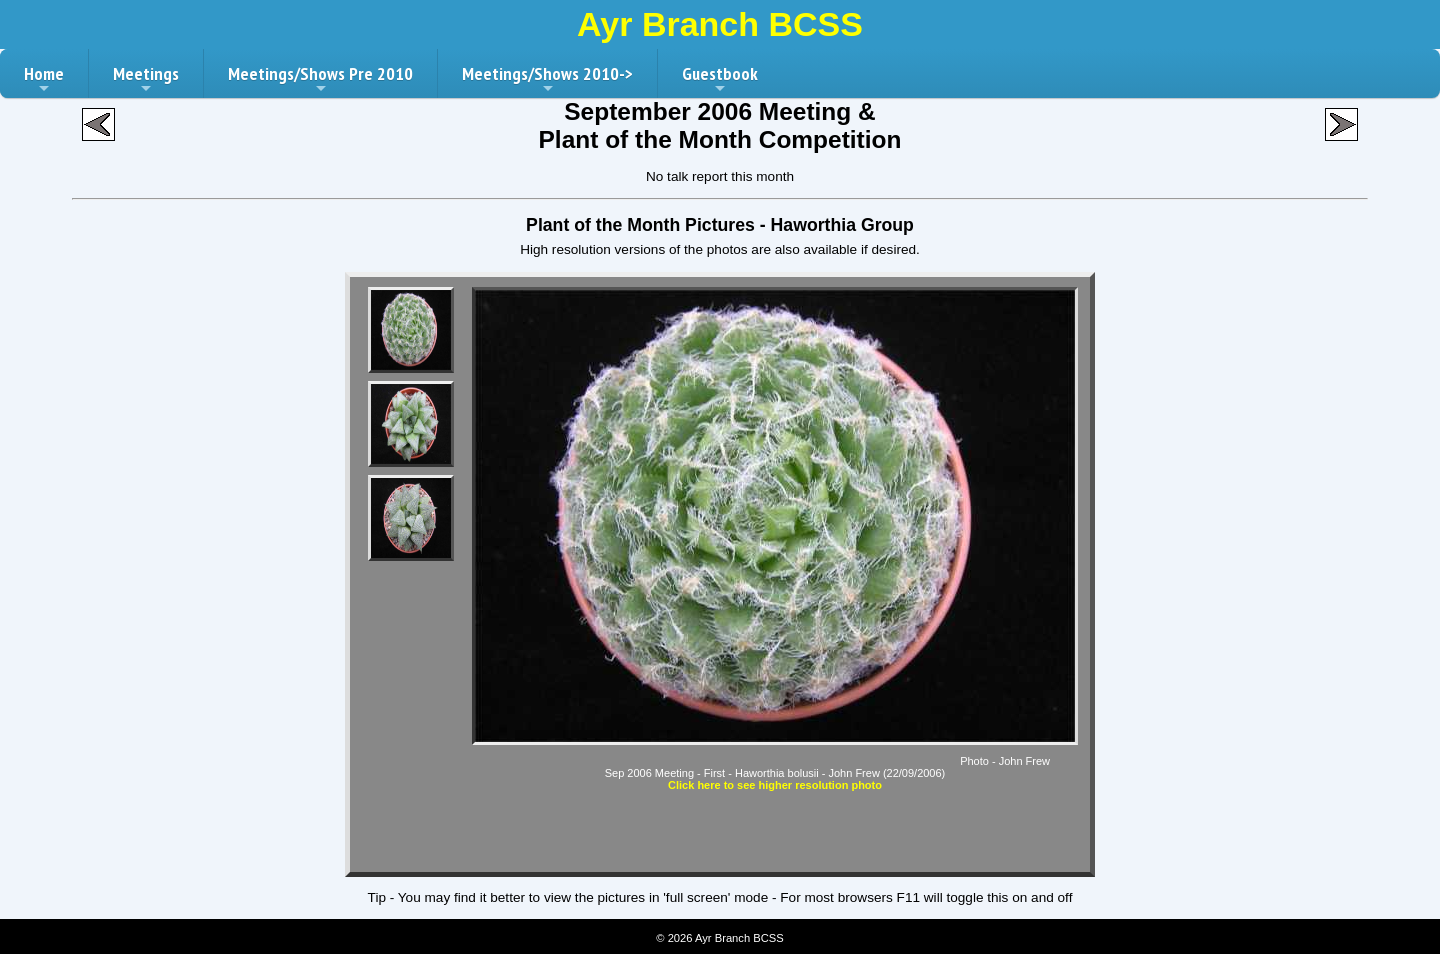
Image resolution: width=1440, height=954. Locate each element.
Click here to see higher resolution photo (775, 785)
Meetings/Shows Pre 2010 (320, 80)
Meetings (146, 80)
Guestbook (720, 80)
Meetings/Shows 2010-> (547, 80)
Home (44, 80)
